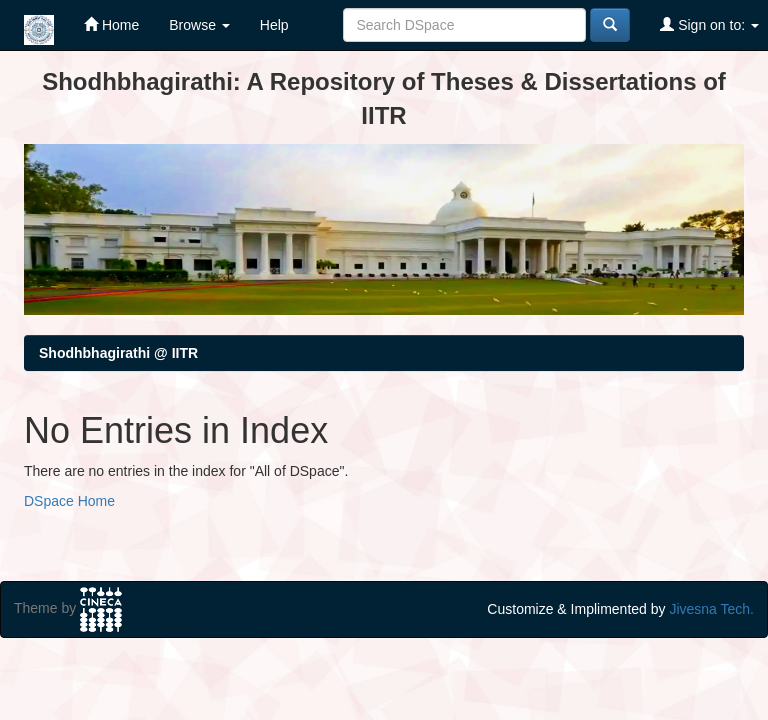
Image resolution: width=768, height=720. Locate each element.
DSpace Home (69, 501)
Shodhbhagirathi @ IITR (118, 353)
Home (111, 24)
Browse (199, 25)
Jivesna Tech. (711, 609)
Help (274, 25)
